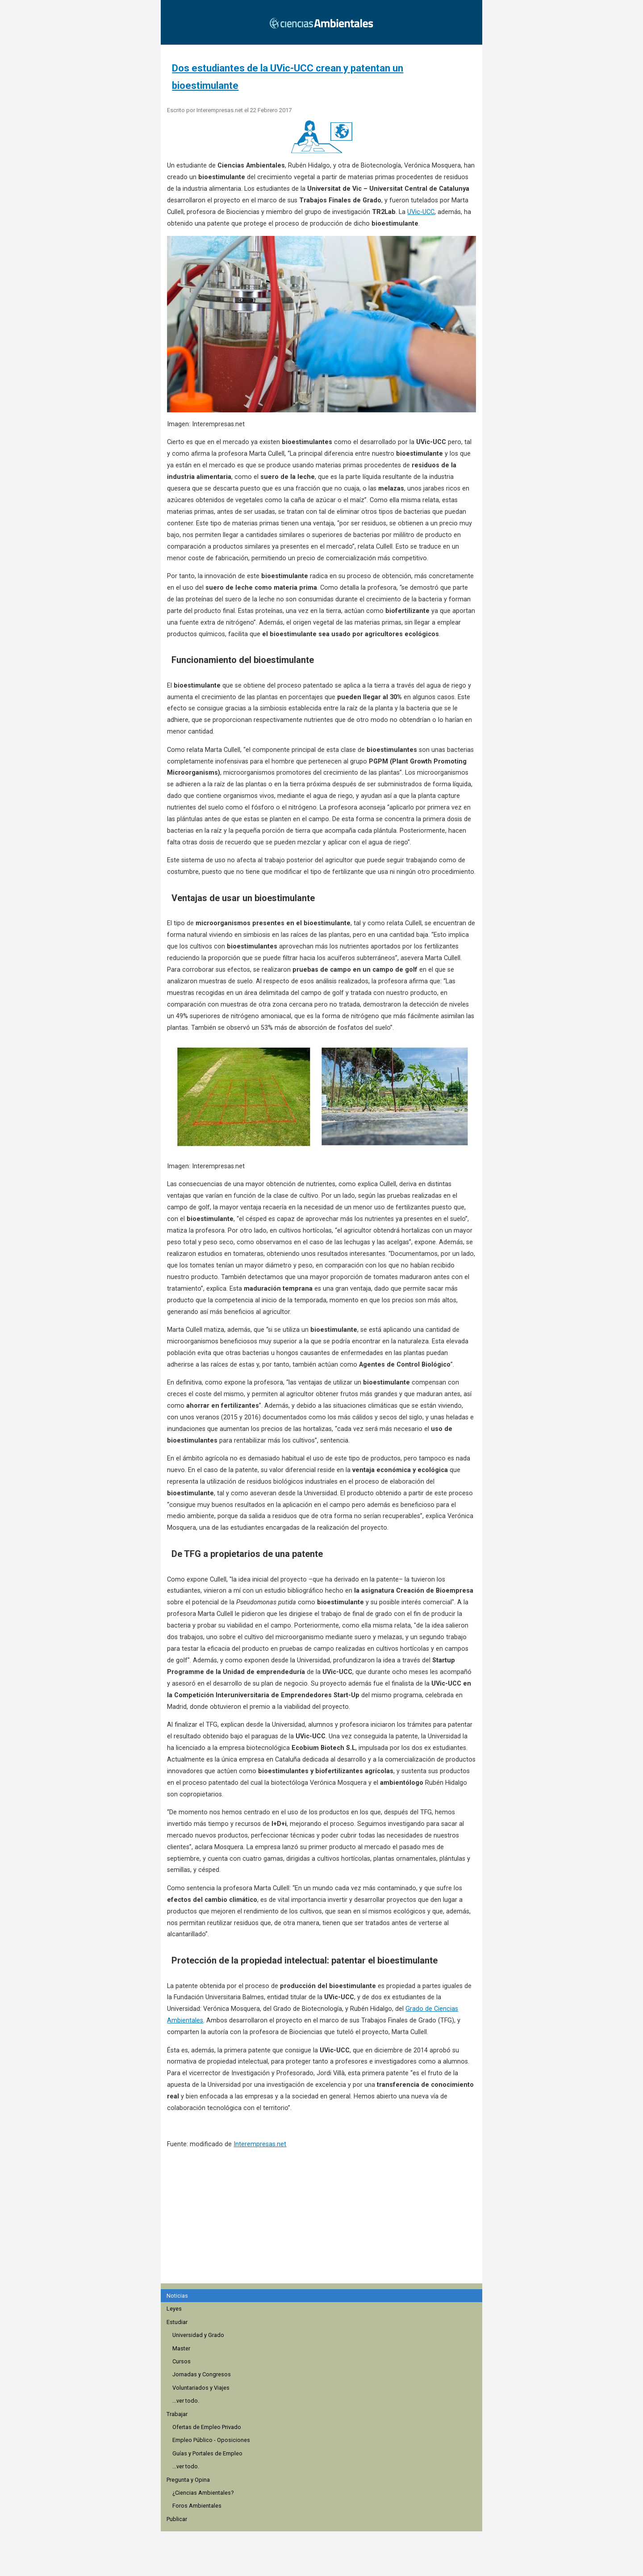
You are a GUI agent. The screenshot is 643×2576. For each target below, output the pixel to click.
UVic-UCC (420, 212)
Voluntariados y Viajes (201, 2387)
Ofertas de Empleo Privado (206, 2427)
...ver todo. (185, 2400)
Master (181, 2348)
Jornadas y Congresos (201, 2374)
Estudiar (177, 2322)
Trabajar (177, 2414)
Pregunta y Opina (188, 2479)
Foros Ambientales (196, 2505)
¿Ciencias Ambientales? (203, 2492)
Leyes (174, 2308)
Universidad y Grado (198, 2335)
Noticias (177, 2295)
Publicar (177, 2519)
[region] (324, 2229)
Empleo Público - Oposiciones (211, 2440)
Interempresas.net (260, 2144)
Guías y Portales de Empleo (207, 2453)
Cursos (181, 2361)
